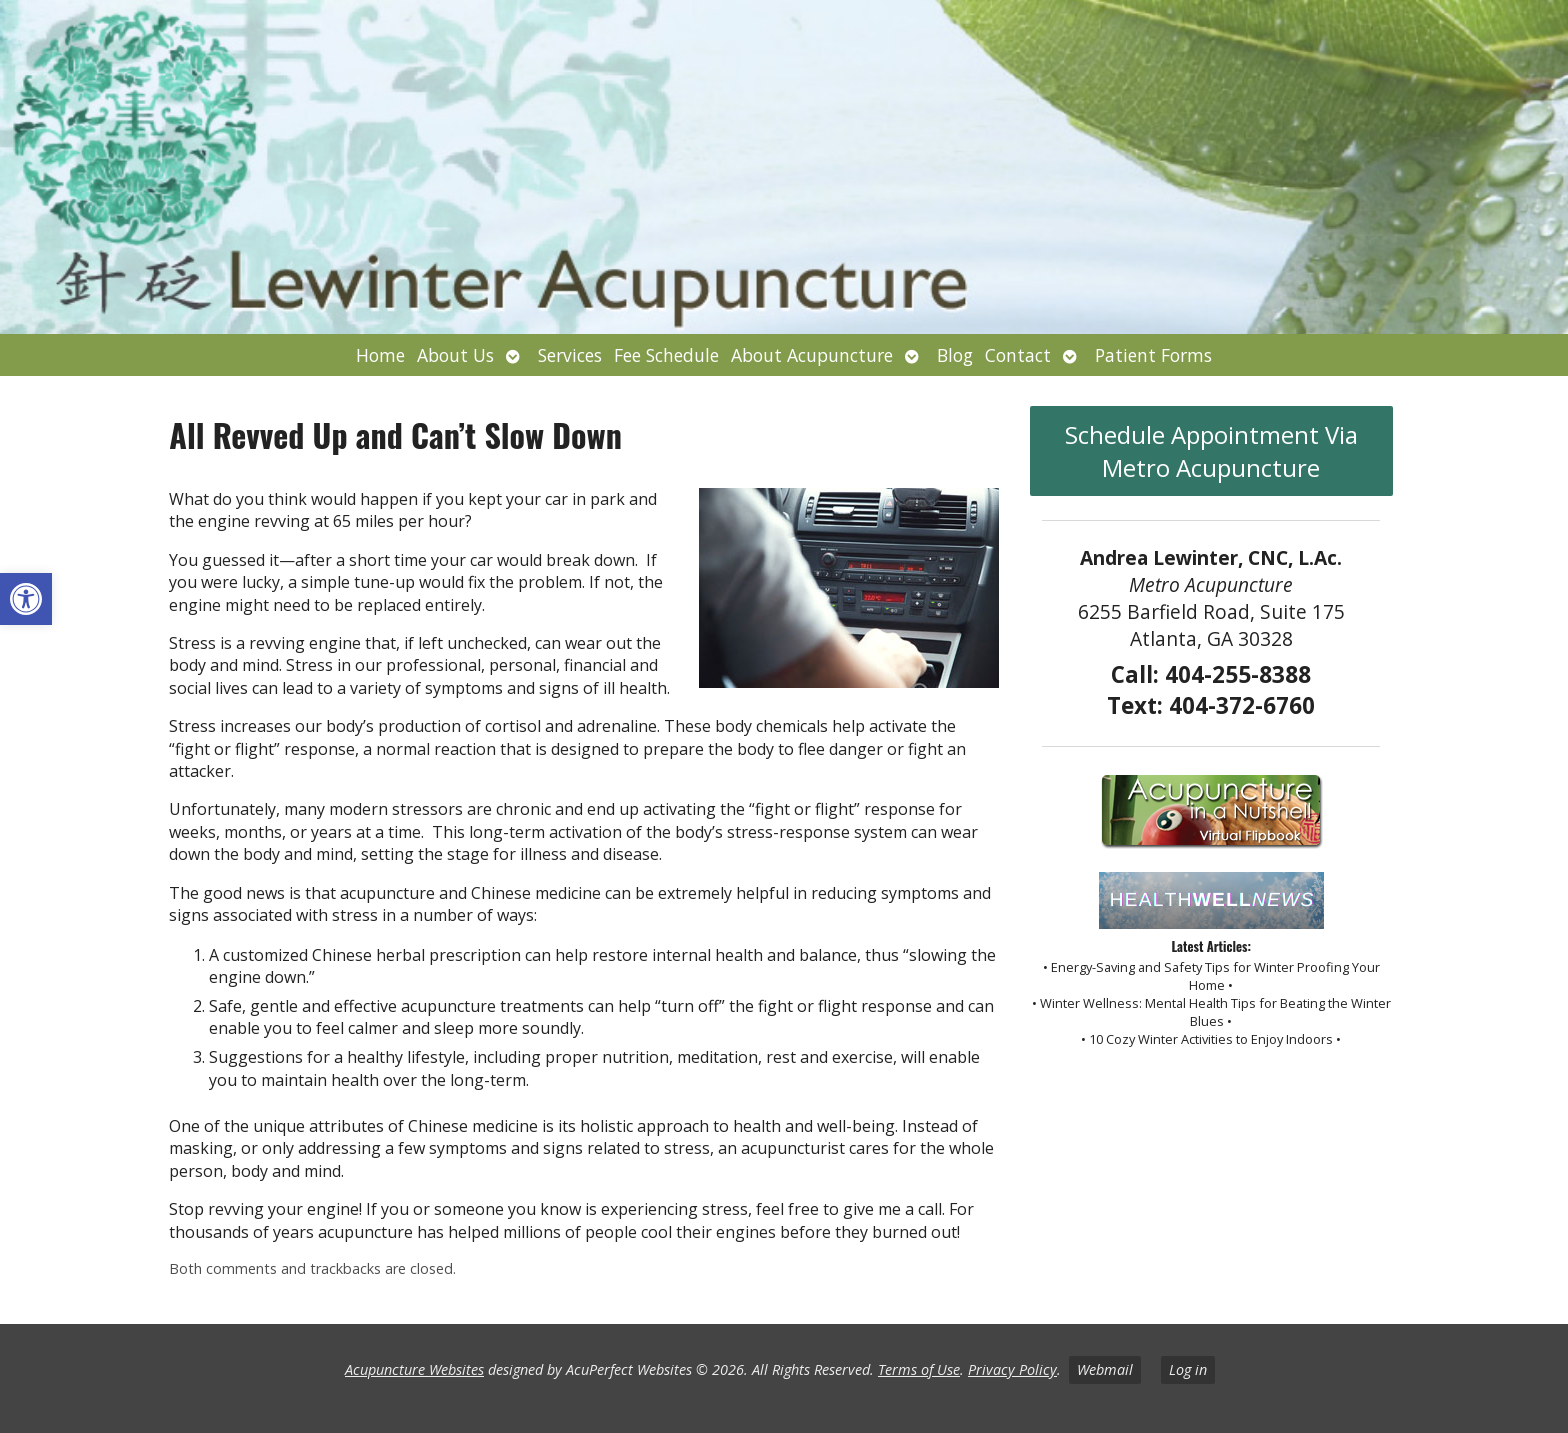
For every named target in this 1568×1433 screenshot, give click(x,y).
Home (380, 355)
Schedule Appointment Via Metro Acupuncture (1211, 451)
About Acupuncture (812, 355)
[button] (26, 599)
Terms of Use (919, 1369)
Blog (955, 355)
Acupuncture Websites (414, 1369)
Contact (1018, 355)
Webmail (1105, 1369)
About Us (455, 355)
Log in (1188, 1369)
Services (570, 355)
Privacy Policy (1012, 1369)
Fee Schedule (666, 355)
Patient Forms (1153, 355)
